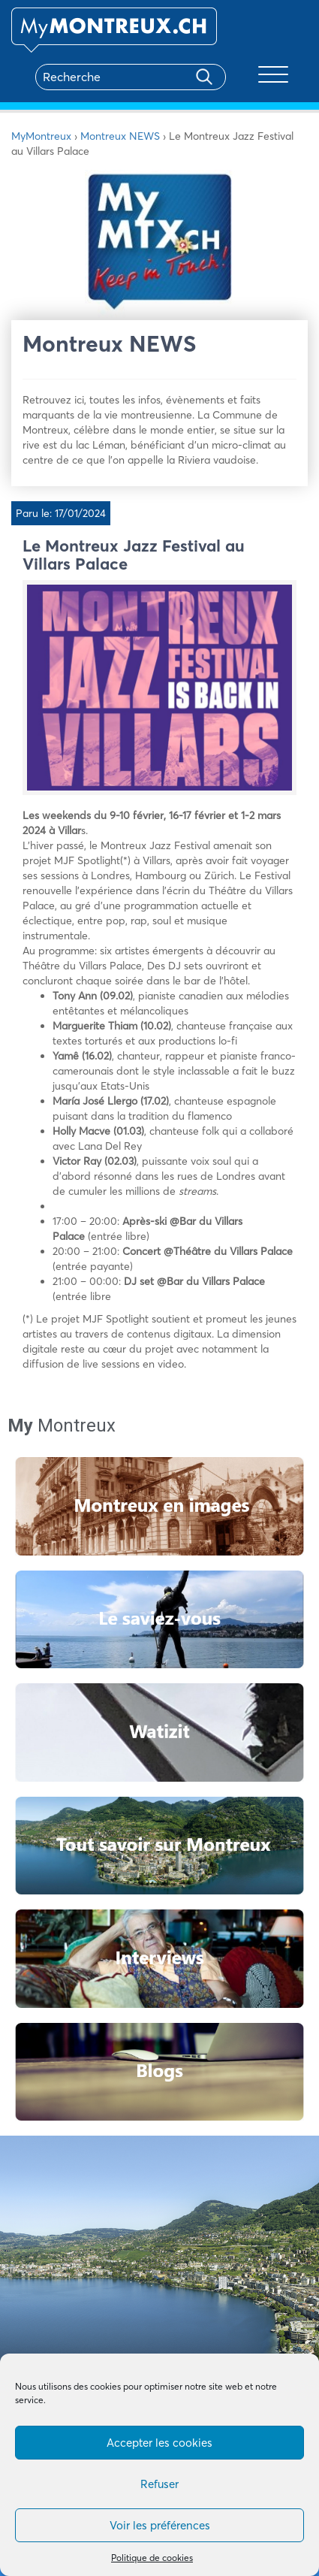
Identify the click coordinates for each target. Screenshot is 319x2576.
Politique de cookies (152, 2557)
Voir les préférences (160, 2525)
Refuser (159, 2484)
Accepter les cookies (159, 2442)
